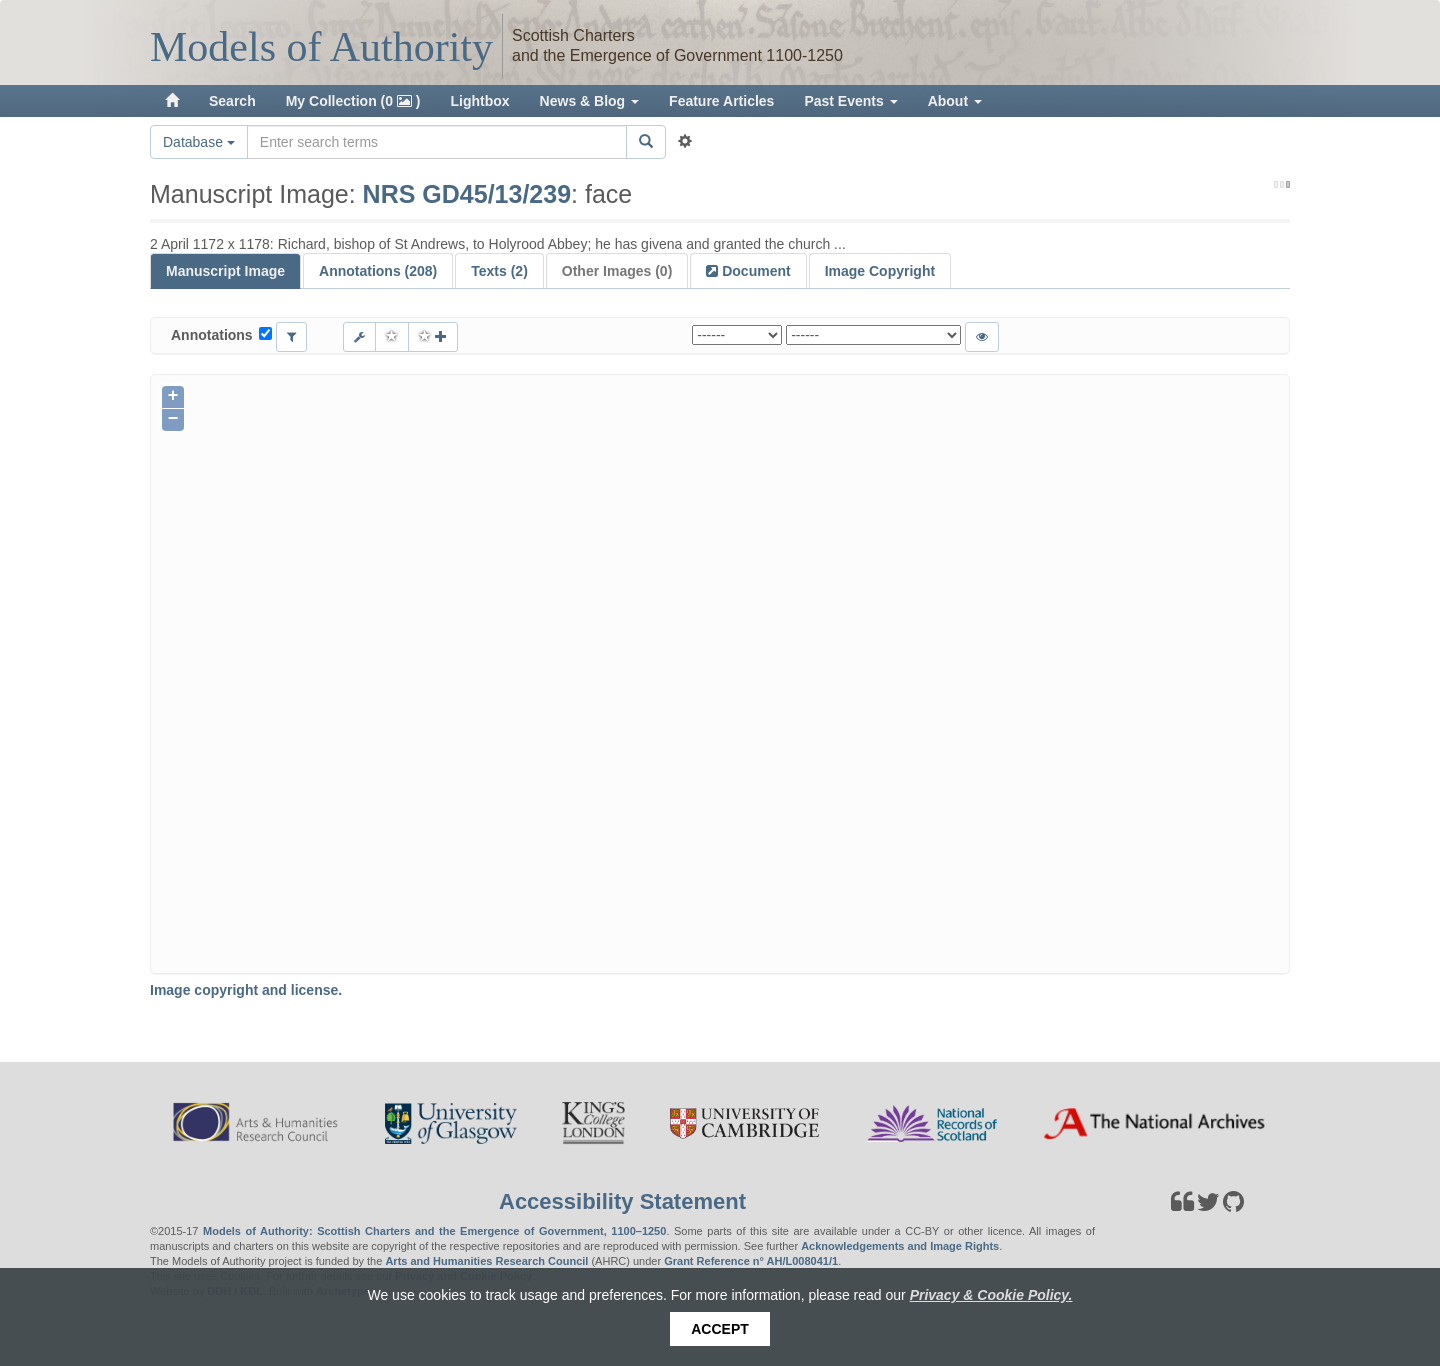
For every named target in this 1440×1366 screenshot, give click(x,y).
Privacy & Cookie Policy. (991, 1295)
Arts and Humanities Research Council (486, 1261)
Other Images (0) (617, 271)
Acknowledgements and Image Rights (900, 1246)
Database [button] (199, 142)
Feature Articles (721, 101)
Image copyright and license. (246, 990)
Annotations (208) (378, 271)
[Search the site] (437, 142)
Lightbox (480, 101)
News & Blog (589, 101)
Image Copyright (880, 271)
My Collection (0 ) (353, 101)
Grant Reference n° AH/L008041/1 (751, 1261)
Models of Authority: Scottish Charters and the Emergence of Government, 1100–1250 (434, 1231)
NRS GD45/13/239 (467, 194)
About (955, 101)
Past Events (850, 101)
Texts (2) (499, 271)
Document (754, 271)
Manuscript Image (225, 271)
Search (232, 101)
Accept (720, 1329)
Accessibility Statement (622, 1201)
